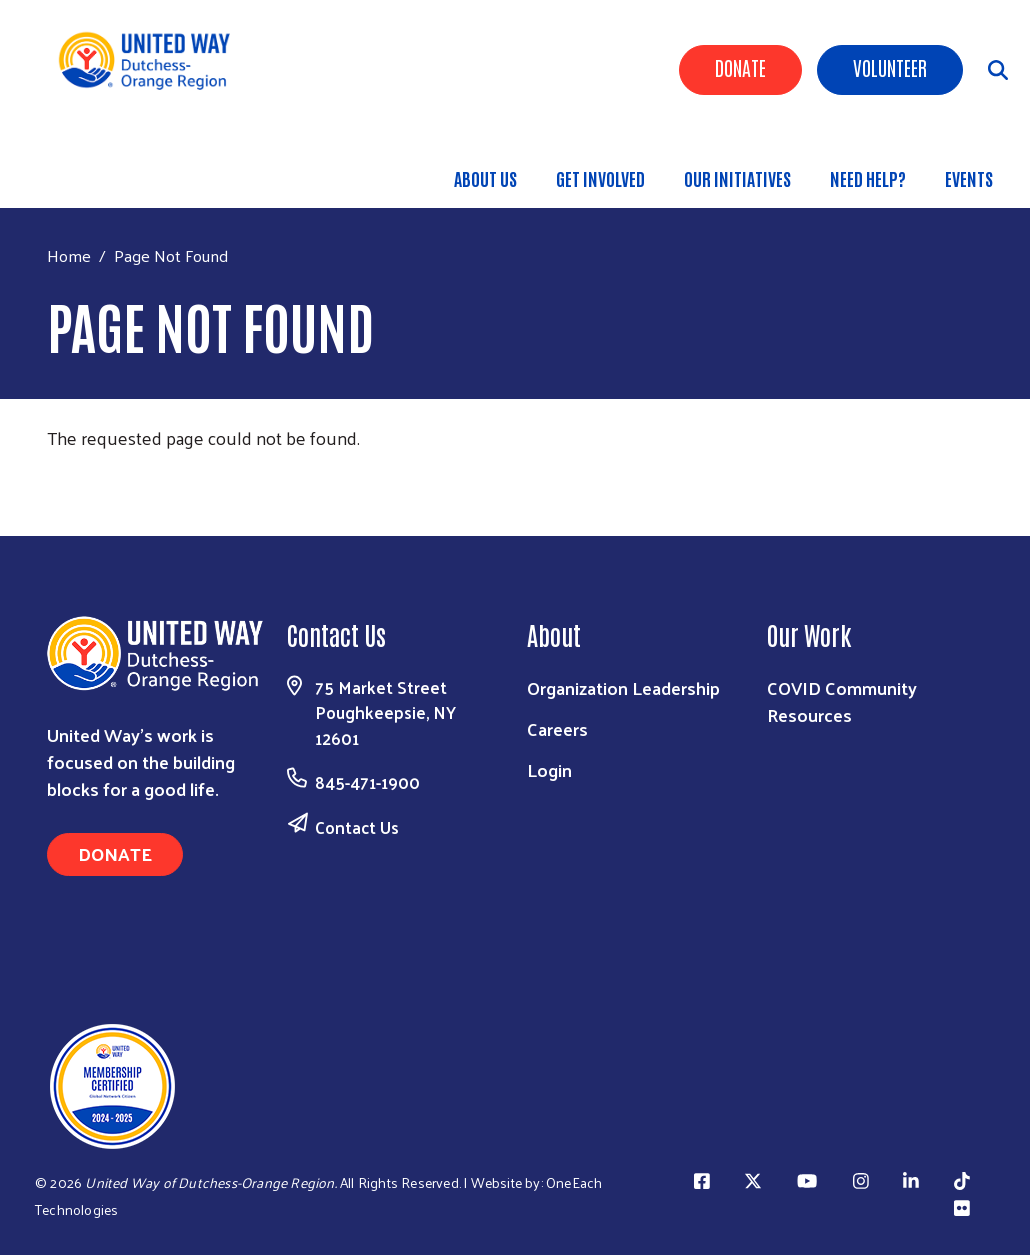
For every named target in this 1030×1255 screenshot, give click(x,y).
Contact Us (357, 827)
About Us (485, 178)
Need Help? (868, 178)
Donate (740, 67)
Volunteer (890, 67)
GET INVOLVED (600, 178)
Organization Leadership (623, 687)
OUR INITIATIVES (737, 178)
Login (549, 769)
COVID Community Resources (842, 701)
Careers (557, 728)
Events (969, 178)
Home (69, 255)
